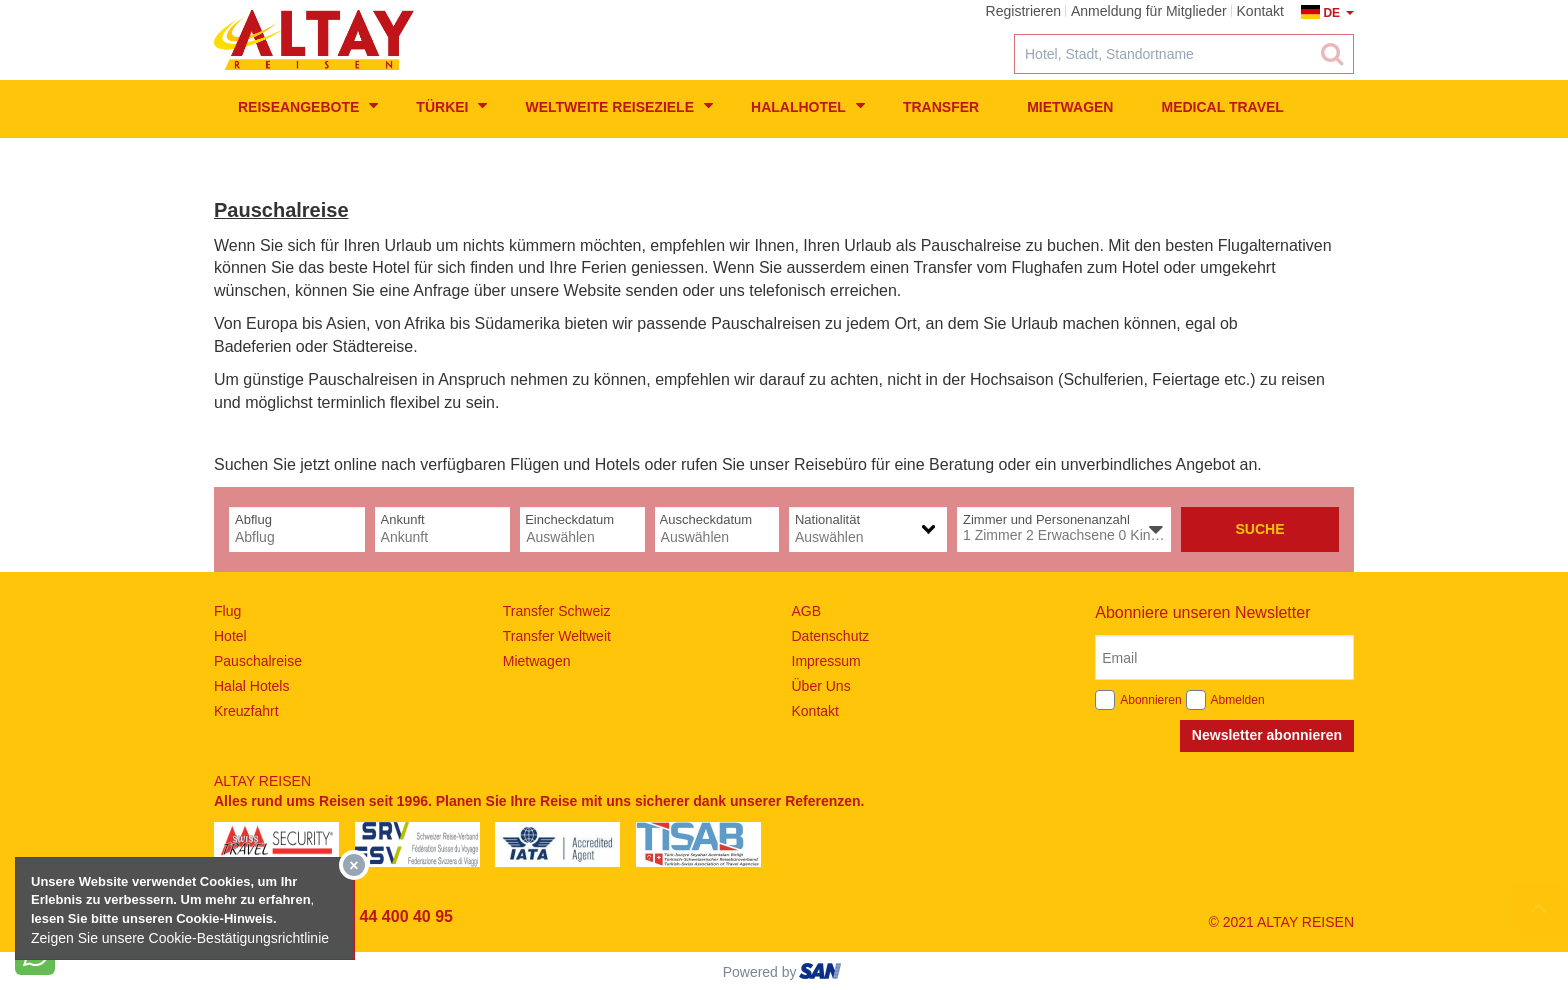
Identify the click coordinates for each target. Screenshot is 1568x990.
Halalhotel (808, 106)
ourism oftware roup (822, 974)
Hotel (230, 636)
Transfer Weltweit (557, 636)
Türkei (451, 106)
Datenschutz (831, 636)
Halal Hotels (251, 686)
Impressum (826, 661)
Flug (227, 611)
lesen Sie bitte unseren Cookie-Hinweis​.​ (154, 918)
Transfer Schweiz (557, 611)
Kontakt (815, 711)
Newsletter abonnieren (1267, 735)
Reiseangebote (308, 106)
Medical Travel (1222, 107)
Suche (1259, 529)
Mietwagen (1070, 107)
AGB (807, 611)
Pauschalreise (258, 661)
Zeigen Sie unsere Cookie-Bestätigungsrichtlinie (180, 938)
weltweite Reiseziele (619, 106)
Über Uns (821, 686)
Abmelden (1238, 700)
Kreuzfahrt (246, 711)
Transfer (941, 107)
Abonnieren (1150, 700)
